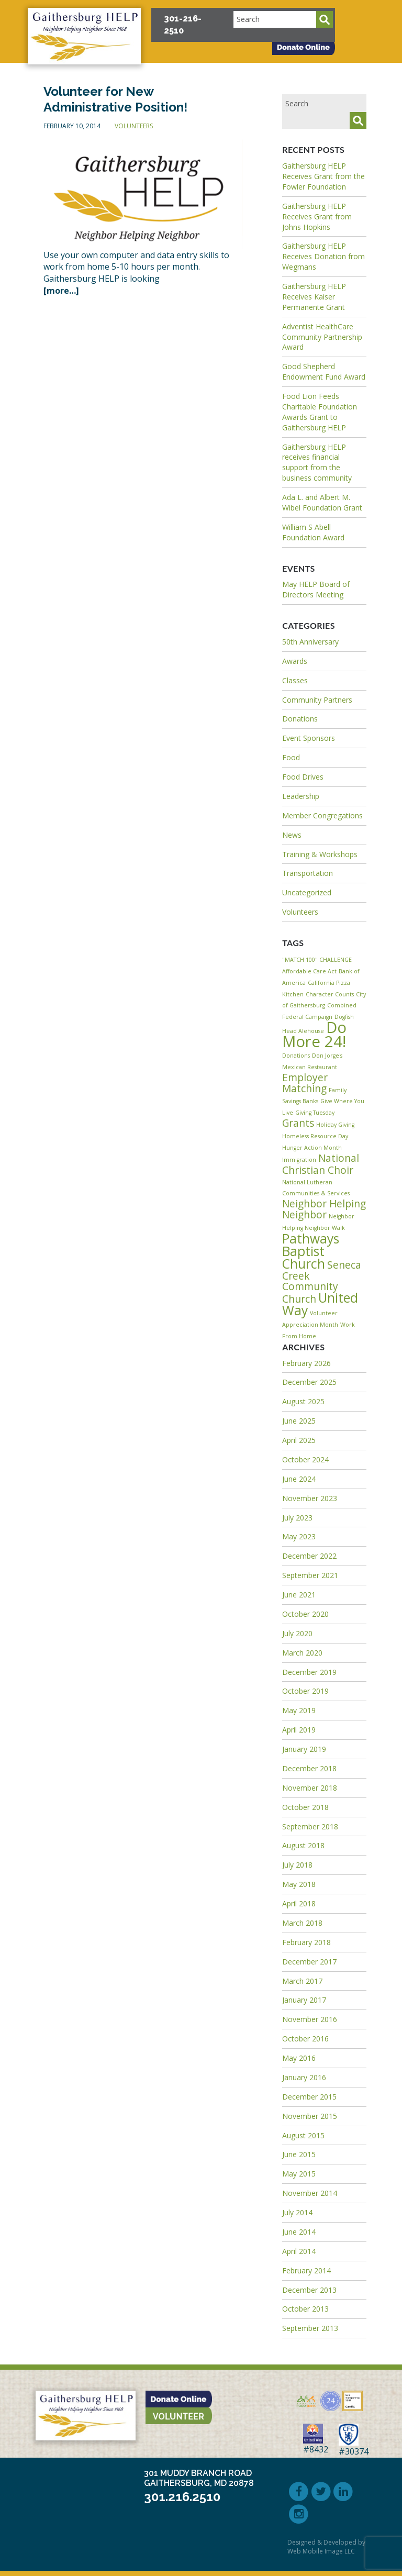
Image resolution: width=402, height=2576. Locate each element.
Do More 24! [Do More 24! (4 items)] (314, 1034)
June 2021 (299, 1595)
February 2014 (306, 2270)
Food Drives (302, 777)
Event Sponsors (308, 738)
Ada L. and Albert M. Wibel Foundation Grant (322, 502)
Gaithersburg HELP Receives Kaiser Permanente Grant (314, 296)
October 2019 (305, 1691)
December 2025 (309, 1382)
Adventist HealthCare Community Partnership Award (322, 336)
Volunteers (134, 125)
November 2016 (309, 2019)
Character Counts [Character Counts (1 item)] (330, 994)
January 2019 (304, 1749)
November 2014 (309, 2193)
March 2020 (302, 1653)
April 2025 (299, 1440)
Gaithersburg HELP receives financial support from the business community (317, 462)
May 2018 (299, 1884)
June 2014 (299, 2232)
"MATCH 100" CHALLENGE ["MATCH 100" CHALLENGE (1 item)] (317, 959)
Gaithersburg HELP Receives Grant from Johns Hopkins (317, 216)
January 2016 (304, 2077)
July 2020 (297, 1633)
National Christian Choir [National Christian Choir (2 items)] (320, 1164)
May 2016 (299, 2058)
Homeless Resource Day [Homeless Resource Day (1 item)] (315, 1136)
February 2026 (306, 1363)
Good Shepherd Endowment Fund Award (323, 371)
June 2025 (299, 1421)
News (292, 835)
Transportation (307, 873)
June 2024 (299, 1479)
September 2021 (310, 1575)
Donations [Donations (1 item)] (296, 1055)
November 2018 (309, 1788)
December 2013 (309, 2290)
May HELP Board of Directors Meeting (316, 589)
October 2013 (305, 2309)
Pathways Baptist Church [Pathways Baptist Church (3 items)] (310, 1251)
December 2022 (309, 1556)
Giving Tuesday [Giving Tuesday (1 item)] (314, 1112)
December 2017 (309, 1962)
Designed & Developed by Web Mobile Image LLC (326, 2547)
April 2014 (299, 2251)
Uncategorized (306, 892)
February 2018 (306, 1942)
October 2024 (305, 1459)
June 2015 (299, 2154)
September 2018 (310, 1826)
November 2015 (309, 2116)
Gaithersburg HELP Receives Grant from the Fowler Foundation (323, 176)
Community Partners (317, 700)
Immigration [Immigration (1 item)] (299, 1159)
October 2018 (305, 1807)
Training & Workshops (320, 854)
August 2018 (303, 1845)
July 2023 (297, 1518)
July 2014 (297, 2212)
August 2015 (303, 2135)
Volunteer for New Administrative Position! (115, 99)
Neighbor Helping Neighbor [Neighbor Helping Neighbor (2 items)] (324, 1209)
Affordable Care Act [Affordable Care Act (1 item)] (309, 971)
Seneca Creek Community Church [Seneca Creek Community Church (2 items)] (321, 1282)
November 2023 (309, 1498)
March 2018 (302, 1923)
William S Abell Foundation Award (313, 532)
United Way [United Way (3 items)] (320, 1304)
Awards (294, 661)
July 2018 (297, 1865)
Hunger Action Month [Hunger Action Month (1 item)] (312, 1147)
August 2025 (303, 1401)
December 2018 (309, 1768)
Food (291, 757)
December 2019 (309, 1672)
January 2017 (304, 2000)
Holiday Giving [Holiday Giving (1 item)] (335, 1124)
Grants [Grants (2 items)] (298, 1123)
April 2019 (299, 1730)
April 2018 (299, 1903)
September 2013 (310, 2328)
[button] (373, 17)
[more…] (61, 290)
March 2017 (302, 1981)
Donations (300, 719)
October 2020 (305, 1614)
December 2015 (309, 2097)
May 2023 (299, 1536)
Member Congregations (322, 815)
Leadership (300, 796)
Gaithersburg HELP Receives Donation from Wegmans (323, 256)
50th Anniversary (310, 642)
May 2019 (299, 1710)
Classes (295, 680)
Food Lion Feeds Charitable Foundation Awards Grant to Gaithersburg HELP (319, 411)
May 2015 (299, 2174)
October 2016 (305, 2039)
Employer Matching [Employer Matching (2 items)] (305, 1083)
